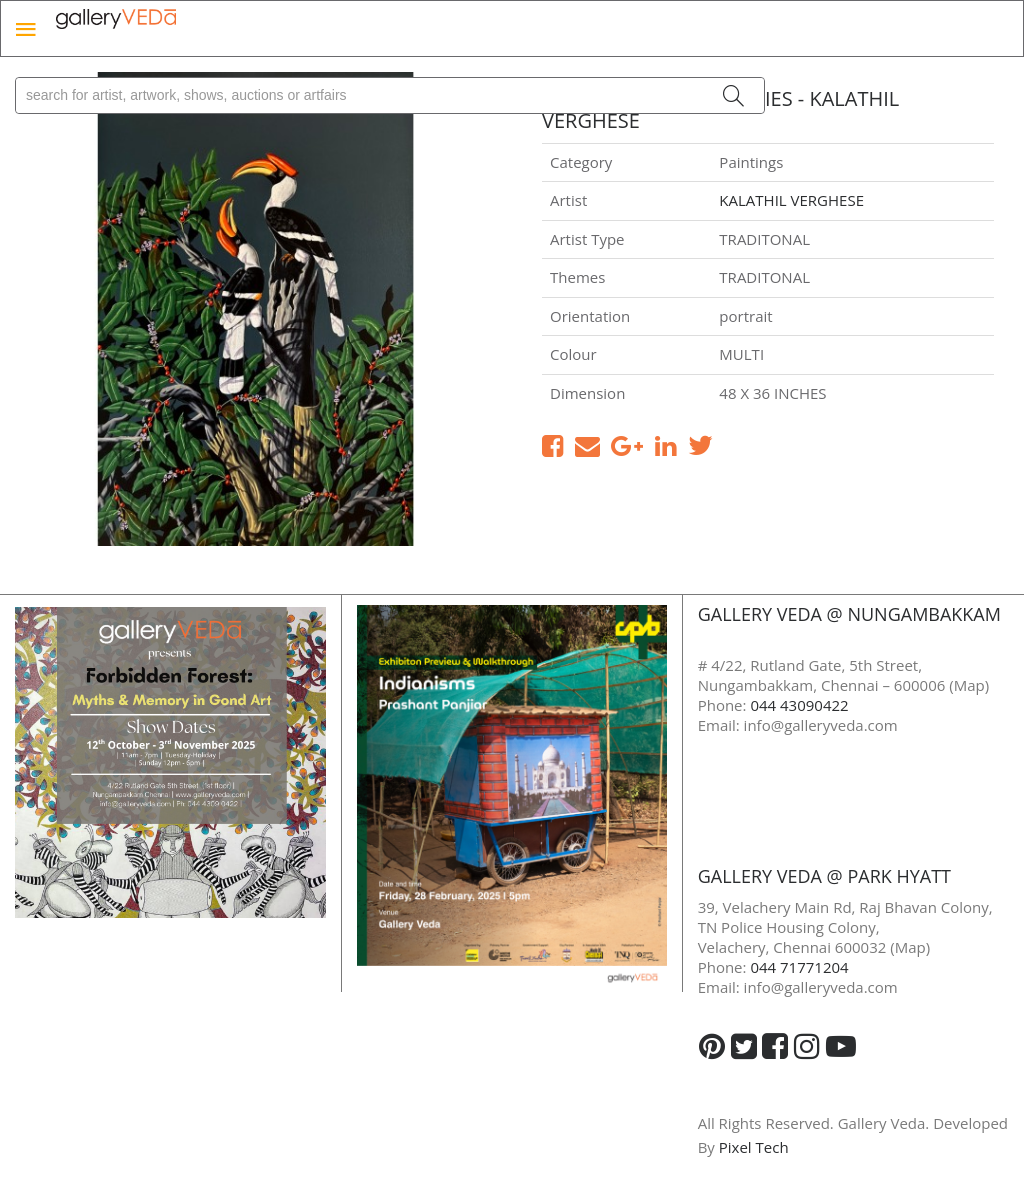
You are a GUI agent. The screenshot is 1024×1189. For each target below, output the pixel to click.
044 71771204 (799, 967)
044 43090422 (799, 705)
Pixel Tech (754, 1147)
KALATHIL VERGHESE (791, 200)
